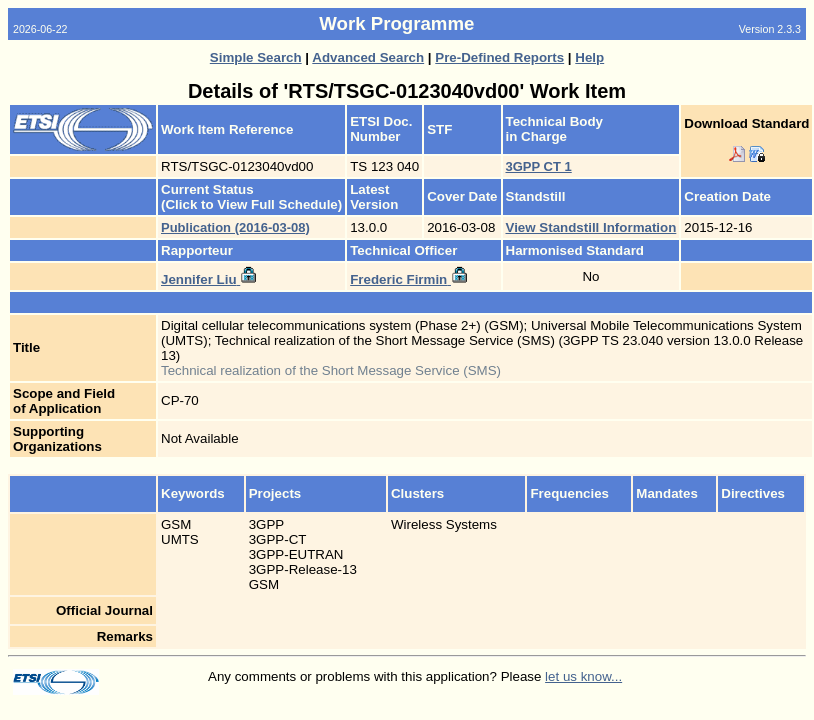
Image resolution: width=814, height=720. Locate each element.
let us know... (583, 676)
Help (589, 57)
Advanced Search (368, 57)
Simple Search (256, 57)
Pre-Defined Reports (499, 57)
